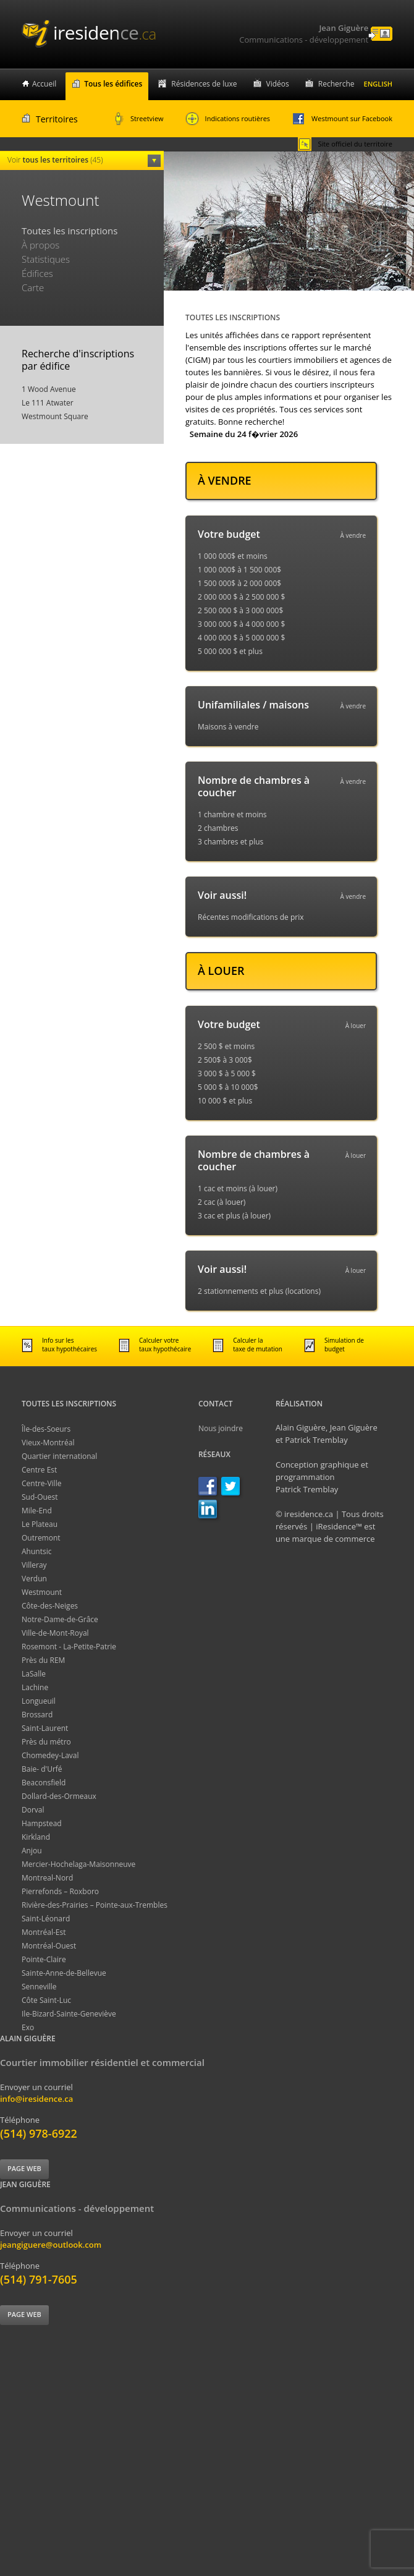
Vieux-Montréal (48, 1442)
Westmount (42, 1592)
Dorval (33, 1809)
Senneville (39, 1986)
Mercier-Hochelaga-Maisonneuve (78, 1864)
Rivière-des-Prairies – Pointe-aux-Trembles (94, 1905)
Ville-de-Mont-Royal (55, 1633)
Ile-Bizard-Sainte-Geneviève (69, 2014)
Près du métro (46, 1741)
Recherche (336, 84)
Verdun (34, 1578)
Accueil (44, 84)
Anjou (32, 1850)
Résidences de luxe (204, 84)
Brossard (37, 1714)
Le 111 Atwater (48, 402)
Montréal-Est (44, 1932)
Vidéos (277, 84)
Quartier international (59, 1456)
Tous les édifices (113, 84)
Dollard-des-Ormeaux (59, 1796)
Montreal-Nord (47, 1877)
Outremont (41, 1537)
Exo (28, 2027)
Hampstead (42, 1823)
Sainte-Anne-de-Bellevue (64, 1973)
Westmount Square (55, 416)
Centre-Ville (41, 1483)
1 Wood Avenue (49, 389)
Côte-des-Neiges (50, 1605)
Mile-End (37, 1510)
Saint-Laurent (45, 1728)
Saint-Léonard (46, 1918)
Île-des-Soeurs (46, 1429)
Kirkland (36, 1837)
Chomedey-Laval (50, 1755)
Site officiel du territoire (345, 144)
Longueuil (39, 1701)
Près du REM (43, 1660)
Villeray (34, 1565)
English (378, 83)
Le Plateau (39, 1524)
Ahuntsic (36, 1551)
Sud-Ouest (40, 1497)
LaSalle (34, 1673)
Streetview (139, 118)
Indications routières (228, 118)
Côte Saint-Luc (46, 2000)
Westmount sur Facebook (342, 118)
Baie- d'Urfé (42, 1769)
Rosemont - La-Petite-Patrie (69, 1646)
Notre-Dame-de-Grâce (60, 1619)
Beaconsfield (43, 1782)
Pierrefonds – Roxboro (60, 1891)
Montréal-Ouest (49, 1946)
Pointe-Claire (44, 1959)
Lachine (35, 1687)
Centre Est (39, 1469)
